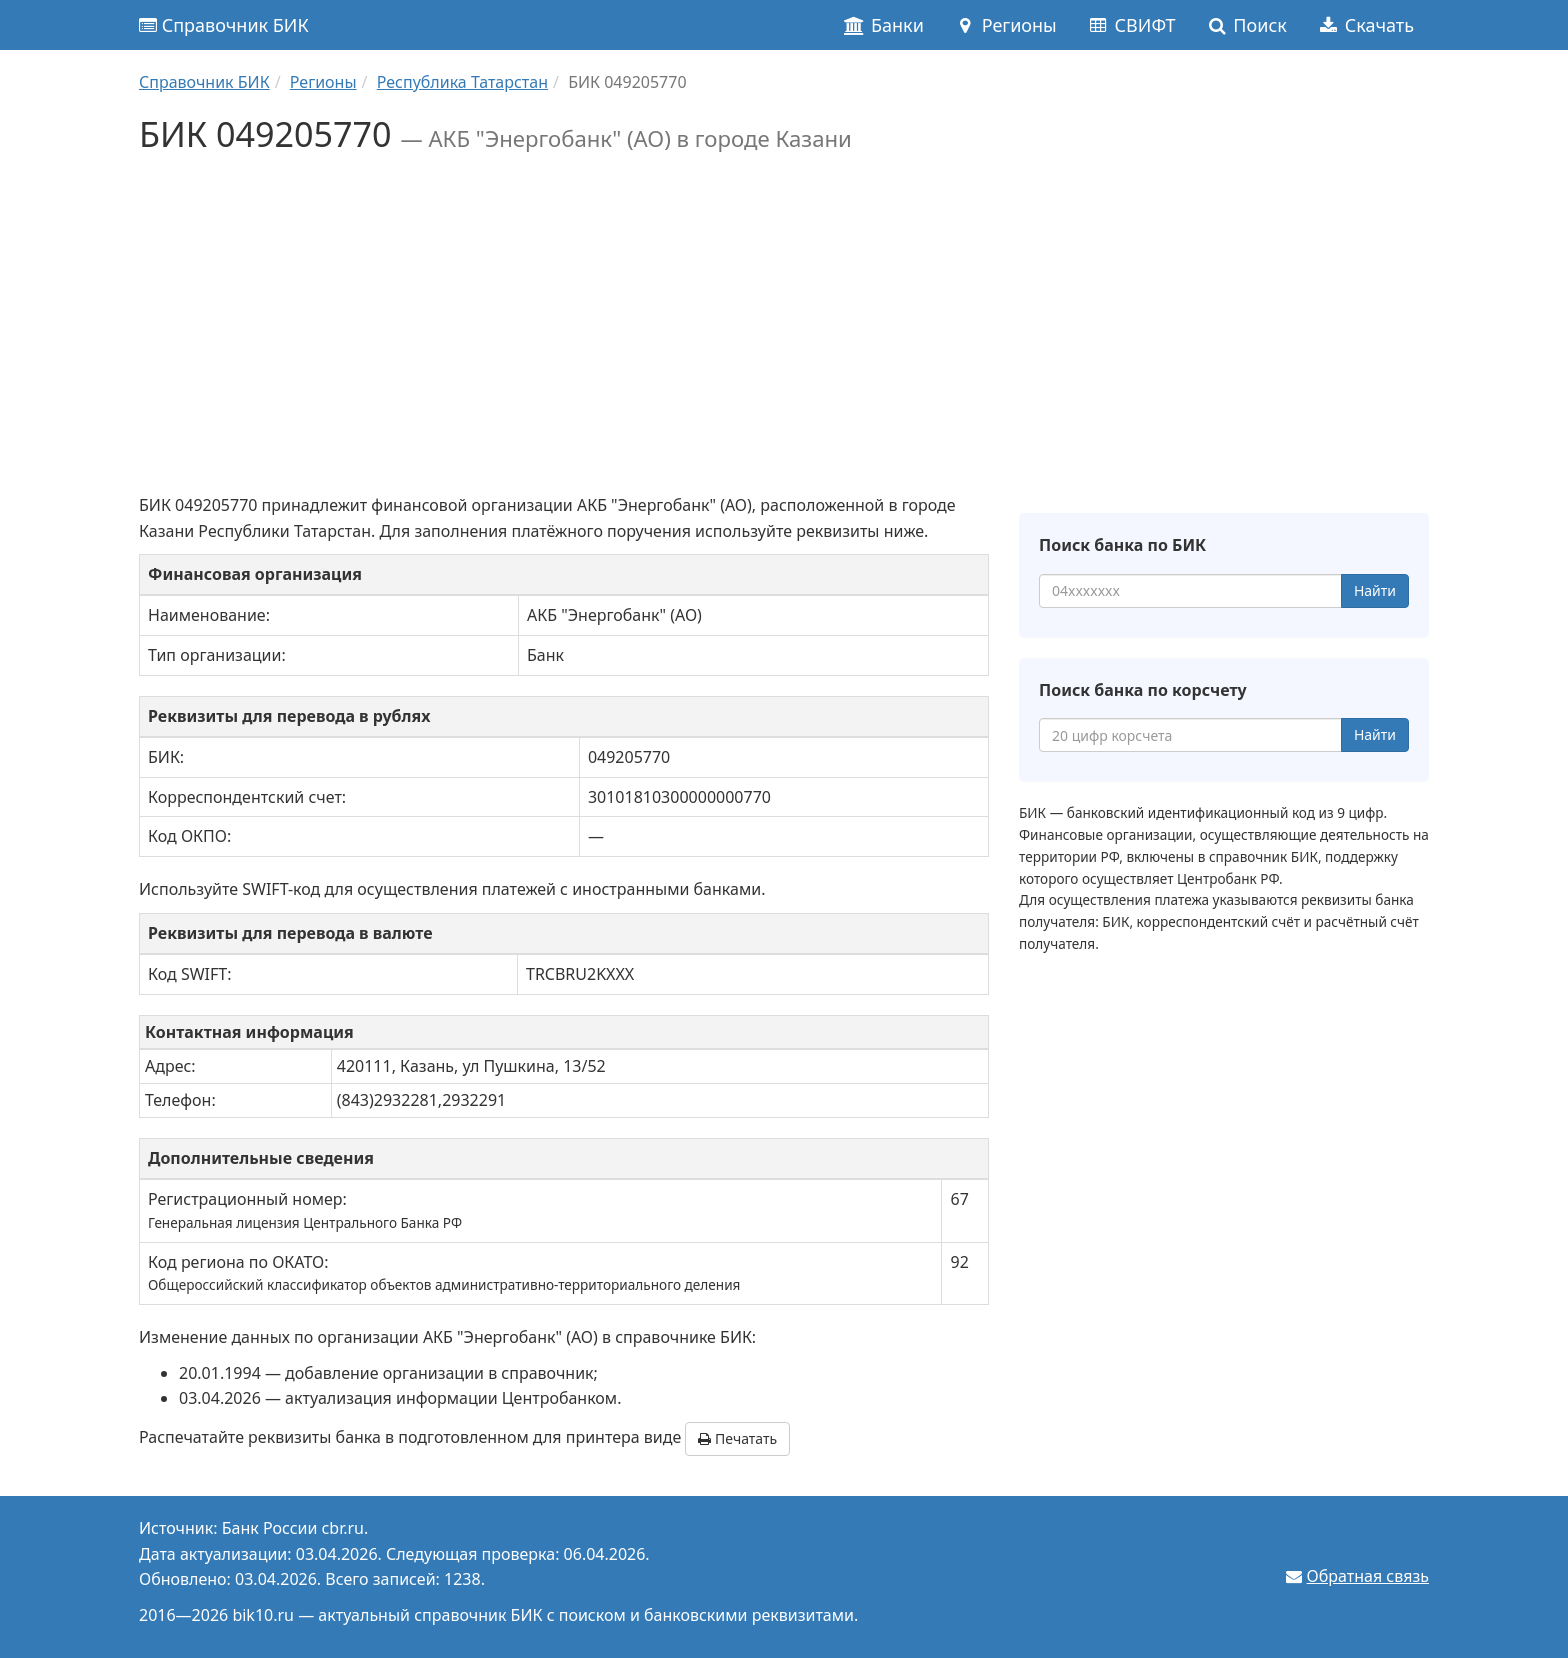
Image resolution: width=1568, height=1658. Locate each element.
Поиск (1246, 25)
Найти (1375, 590)
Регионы (1005, 25)
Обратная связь (1368, 1576)
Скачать (1365, 25)
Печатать (737, 1438)
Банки (883, 25)
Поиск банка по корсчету (1143, 690)
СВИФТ (1131, 25)
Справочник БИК (224, 25)
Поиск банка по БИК (1122, 545)
